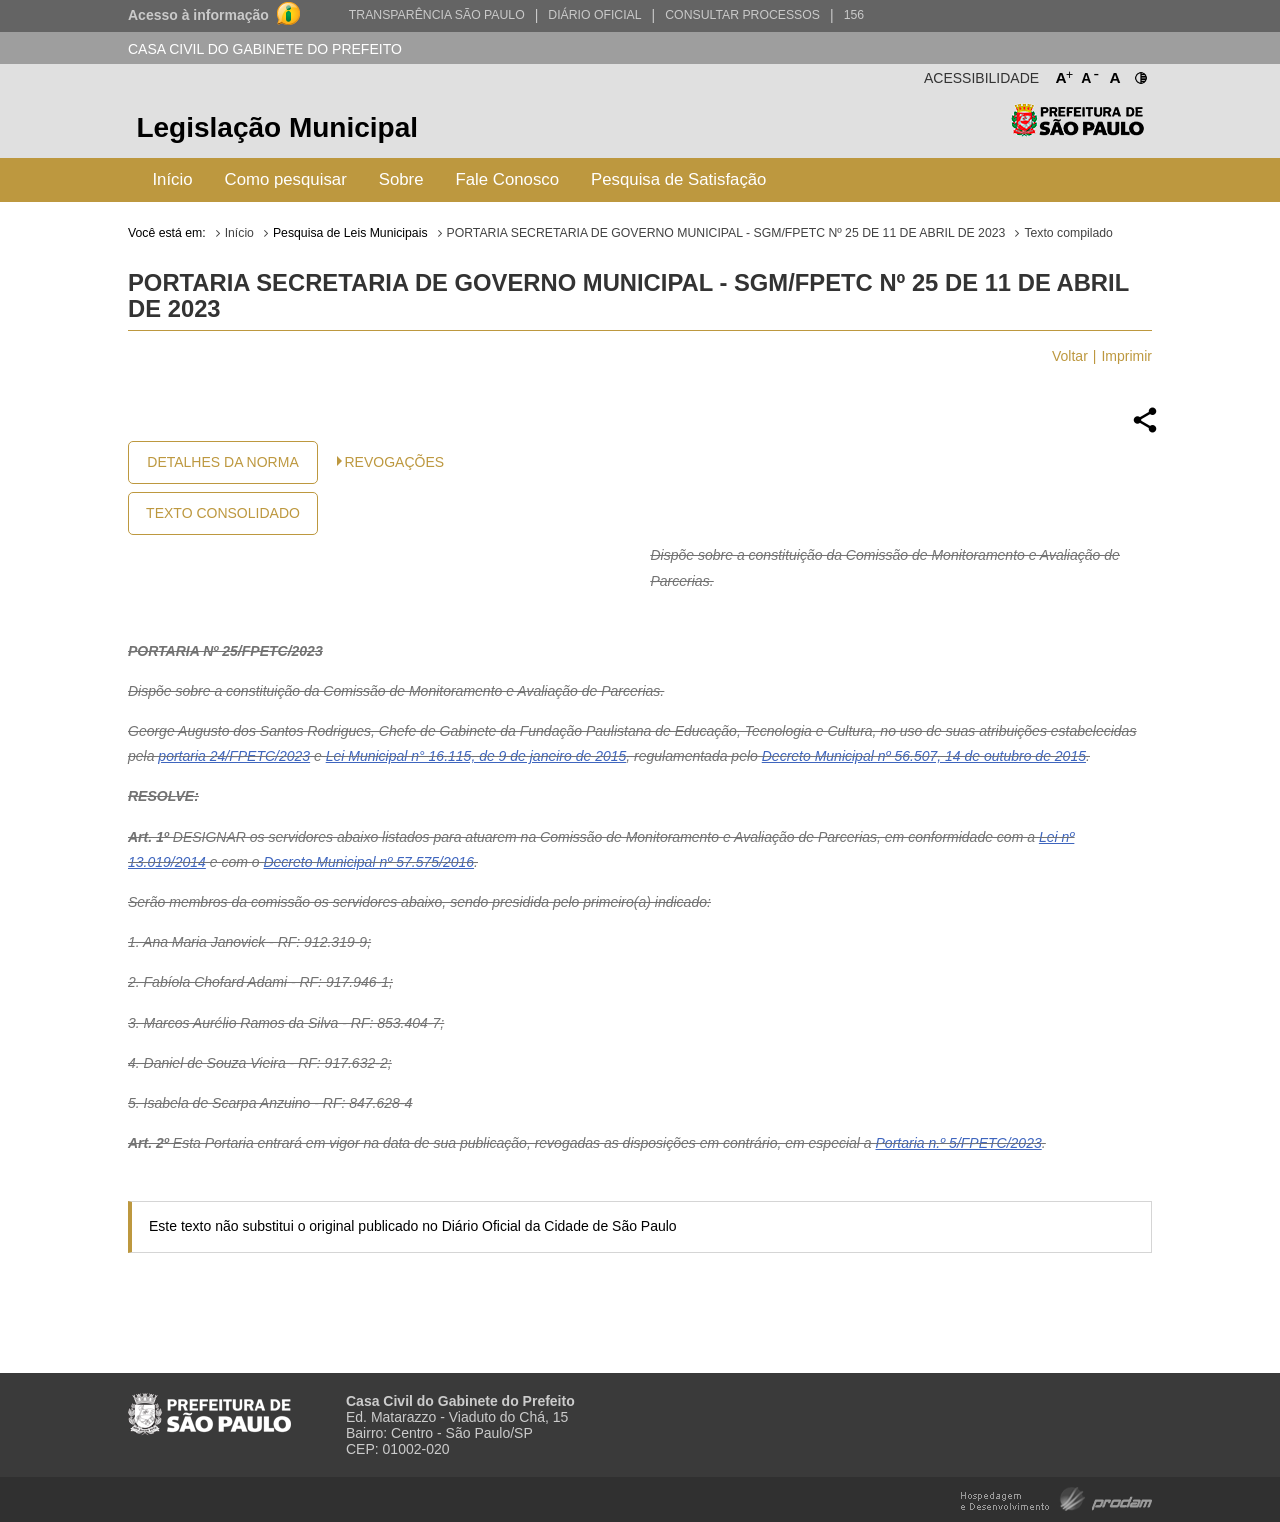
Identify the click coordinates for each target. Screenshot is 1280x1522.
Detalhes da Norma (222, 462)
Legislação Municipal (277, 127)
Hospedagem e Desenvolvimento (1056, 1497)
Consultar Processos (742, 15)
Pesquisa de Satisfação (678, 179)
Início (172, 179)
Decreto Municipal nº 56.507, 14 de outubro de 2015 (924, 756)
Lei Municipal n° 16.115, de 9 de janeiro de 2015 (476, 756)
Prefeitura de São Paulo (1077, 130)
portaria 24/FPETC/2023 (234, 756)
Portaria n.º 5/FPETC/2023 (959, 1143)
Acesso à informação (198, 15)
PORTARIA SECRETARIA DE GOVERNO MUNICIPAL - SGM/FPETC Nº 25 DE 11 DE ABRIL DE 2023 (726, 233)
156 (854, 15)
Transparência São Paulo (437, 15)
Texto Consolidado (223, 513)
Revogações (395, 462)
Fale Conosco (508, 179)
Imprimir (1126, 356)
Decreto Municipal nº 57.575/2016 (368, 862)
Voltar (1070, 356)
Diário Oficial (594, 15)
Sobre (401, 179)
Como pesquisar (286, 179)
